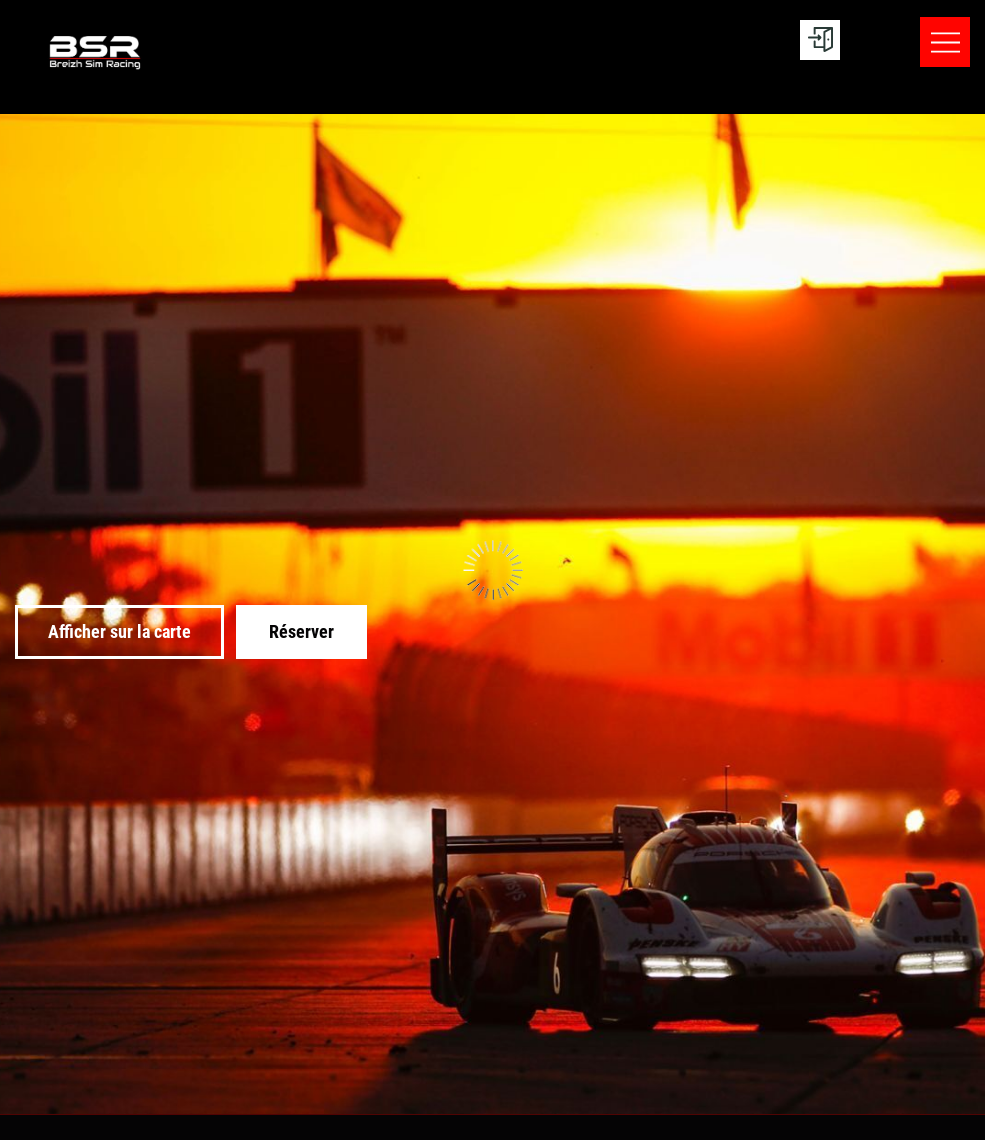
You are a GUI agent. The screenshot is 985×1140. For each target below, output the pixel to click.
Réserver (301, 631)
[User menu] (820, 40)
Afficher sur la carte (119, 631)
